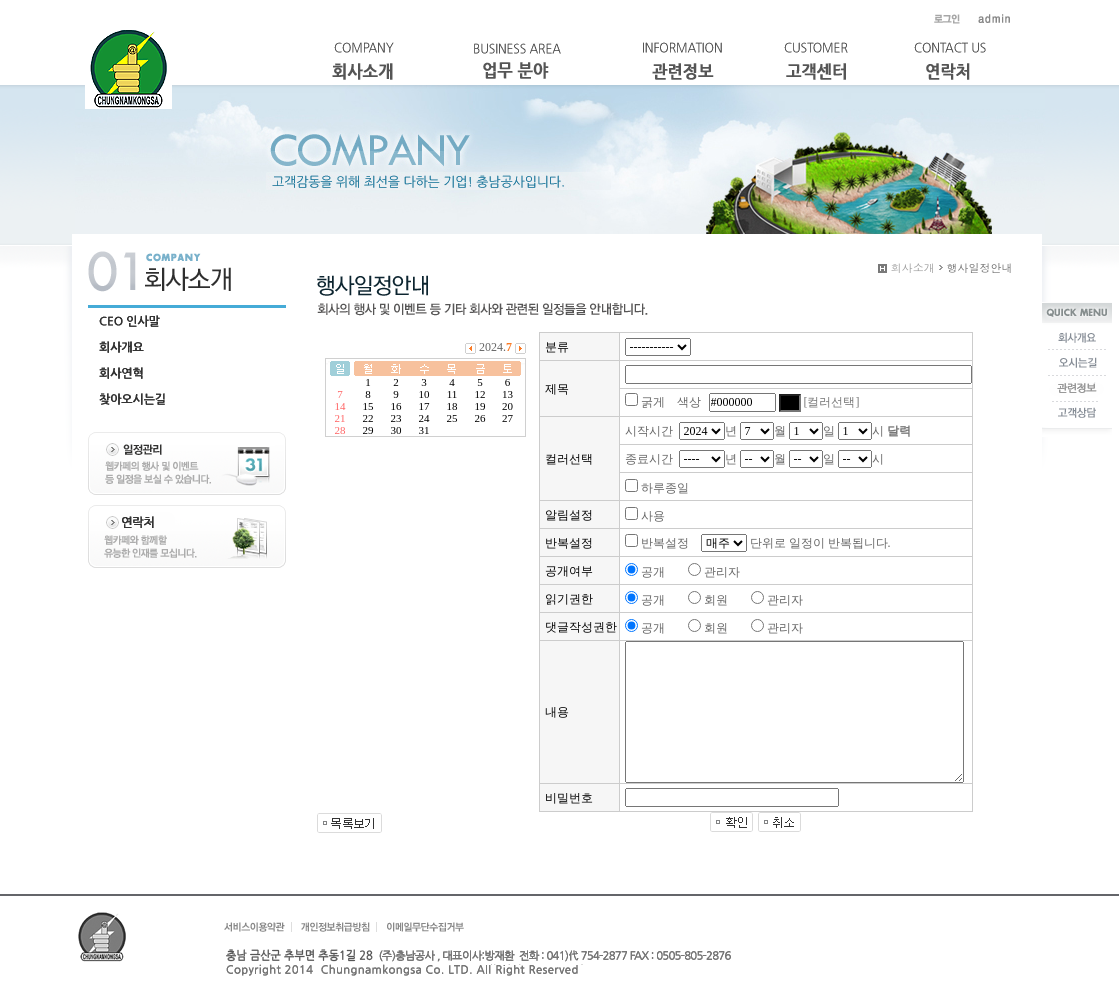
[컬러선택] (832, 402)
